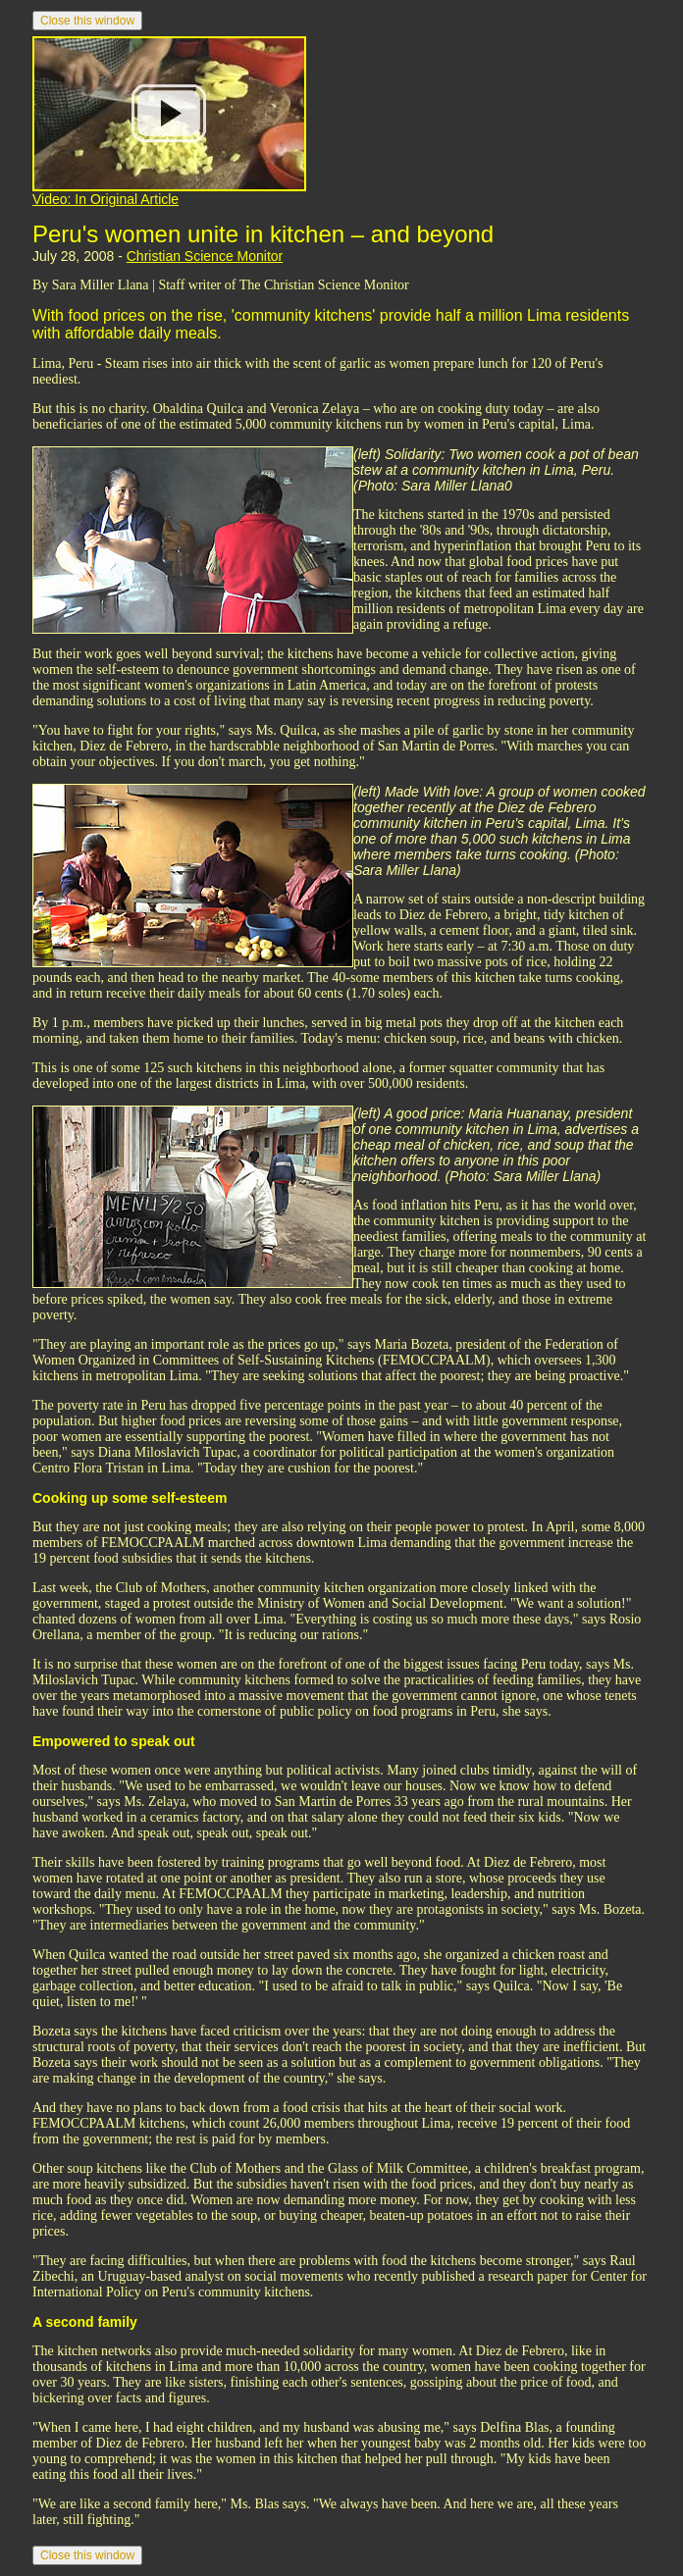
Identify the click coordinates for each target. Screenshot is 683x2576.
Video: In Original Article (105, 199)
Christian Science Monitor (205, 256)
